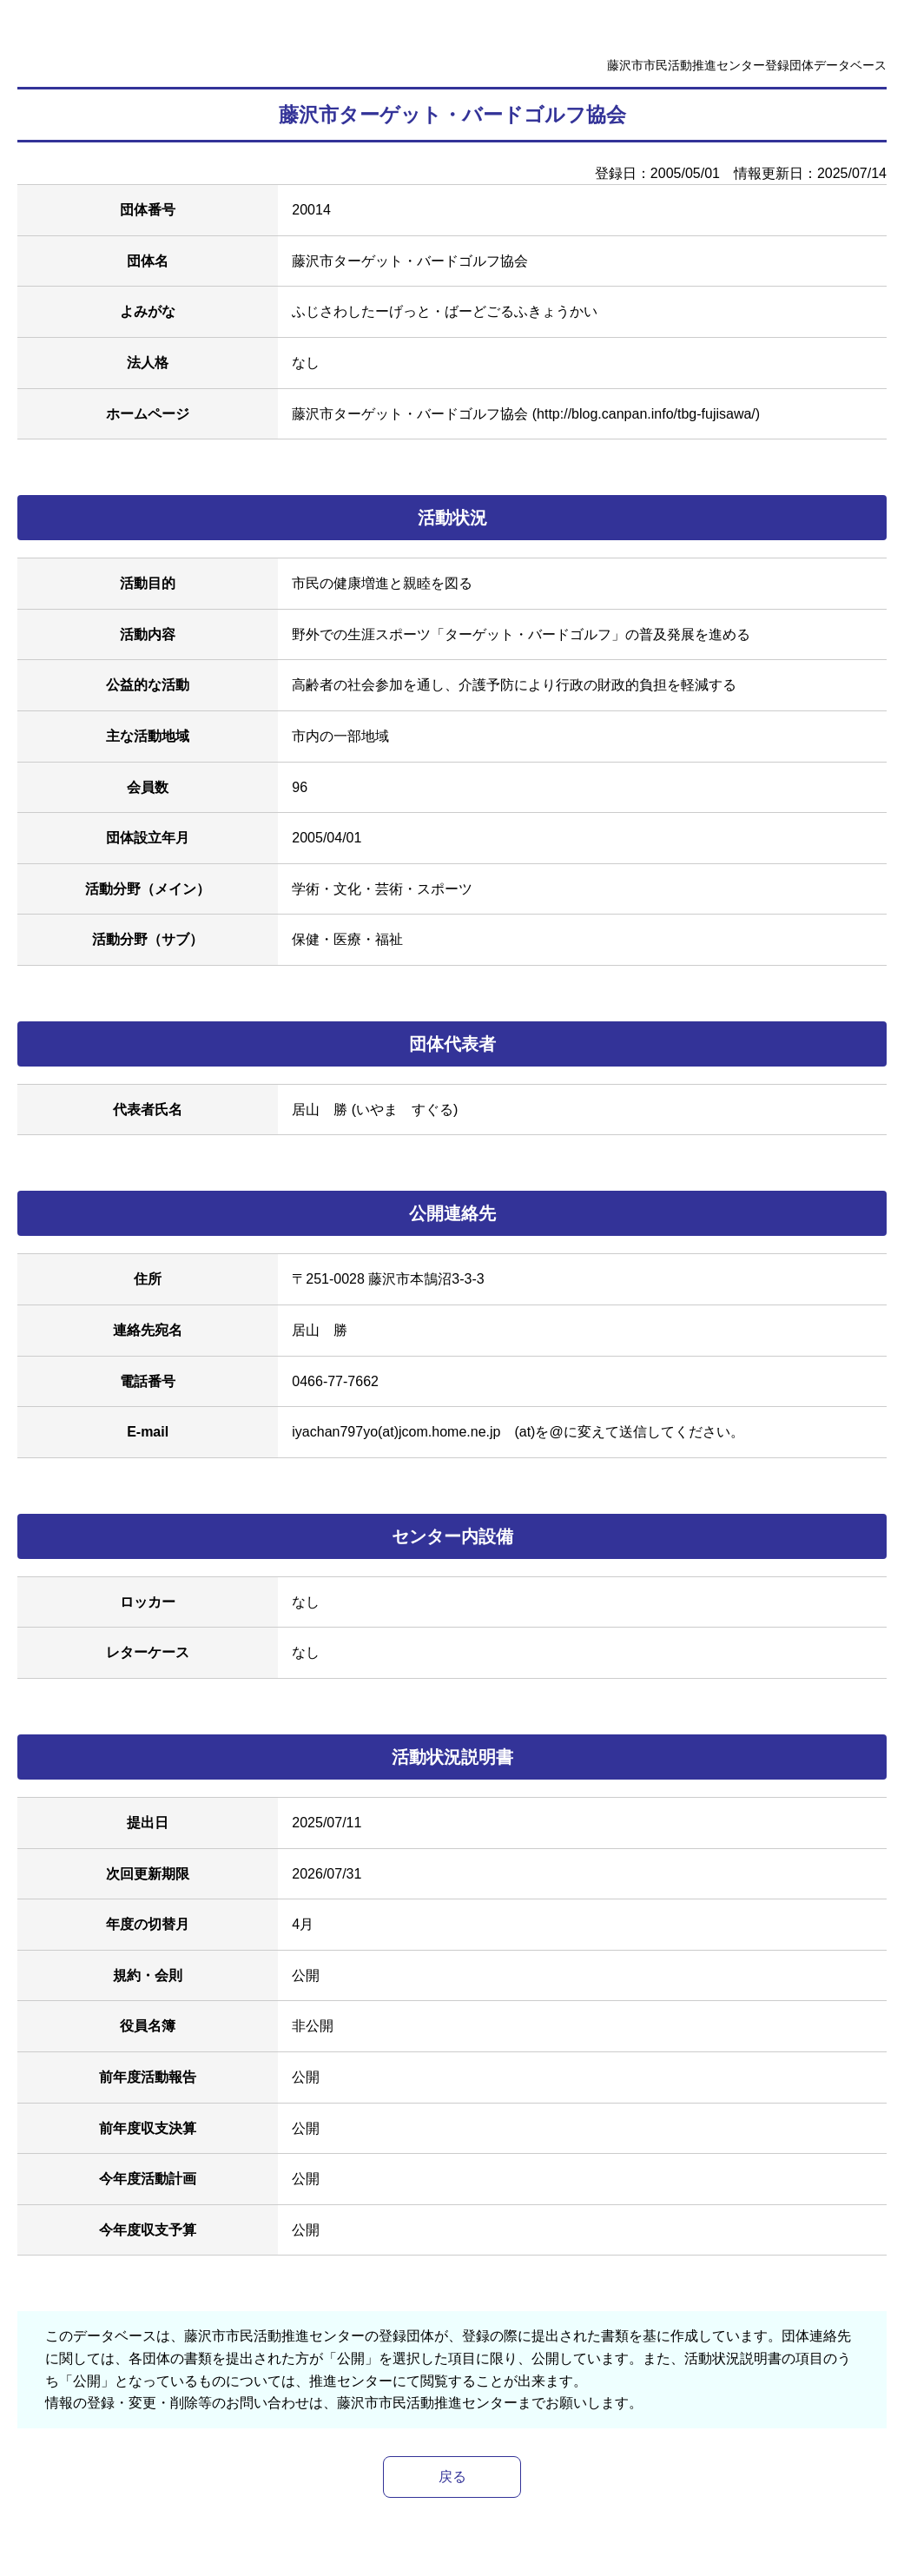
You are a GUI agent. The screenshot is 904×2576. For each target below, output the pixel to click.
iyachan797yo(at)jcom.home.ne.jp (396, 1431)
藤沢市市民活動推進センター (427, 2402)
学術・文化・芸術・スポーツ (382, 889)
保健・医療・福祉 (347, 939)
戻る (452, 2477)
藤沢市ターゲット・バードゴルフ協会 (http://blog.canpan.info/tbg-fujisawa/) (526, 413)
